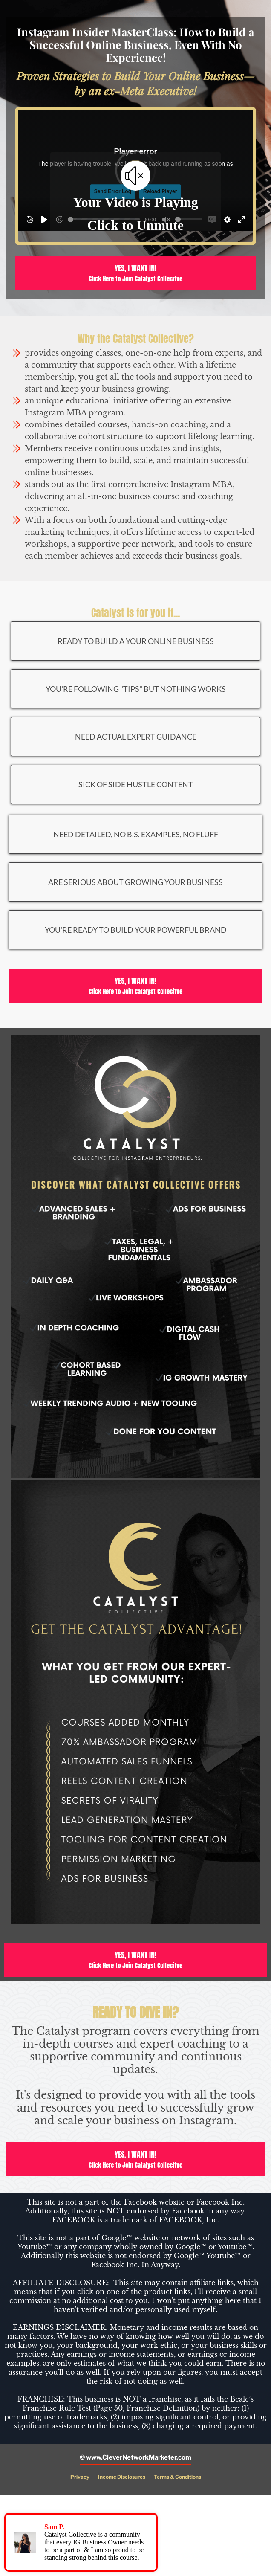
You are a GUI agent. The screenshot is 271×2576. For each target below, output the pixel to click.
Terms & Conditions (177, 2477)
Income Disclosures (121, 2477)
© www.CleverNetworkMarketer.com (135, 2457)
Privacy (79, 2477)
